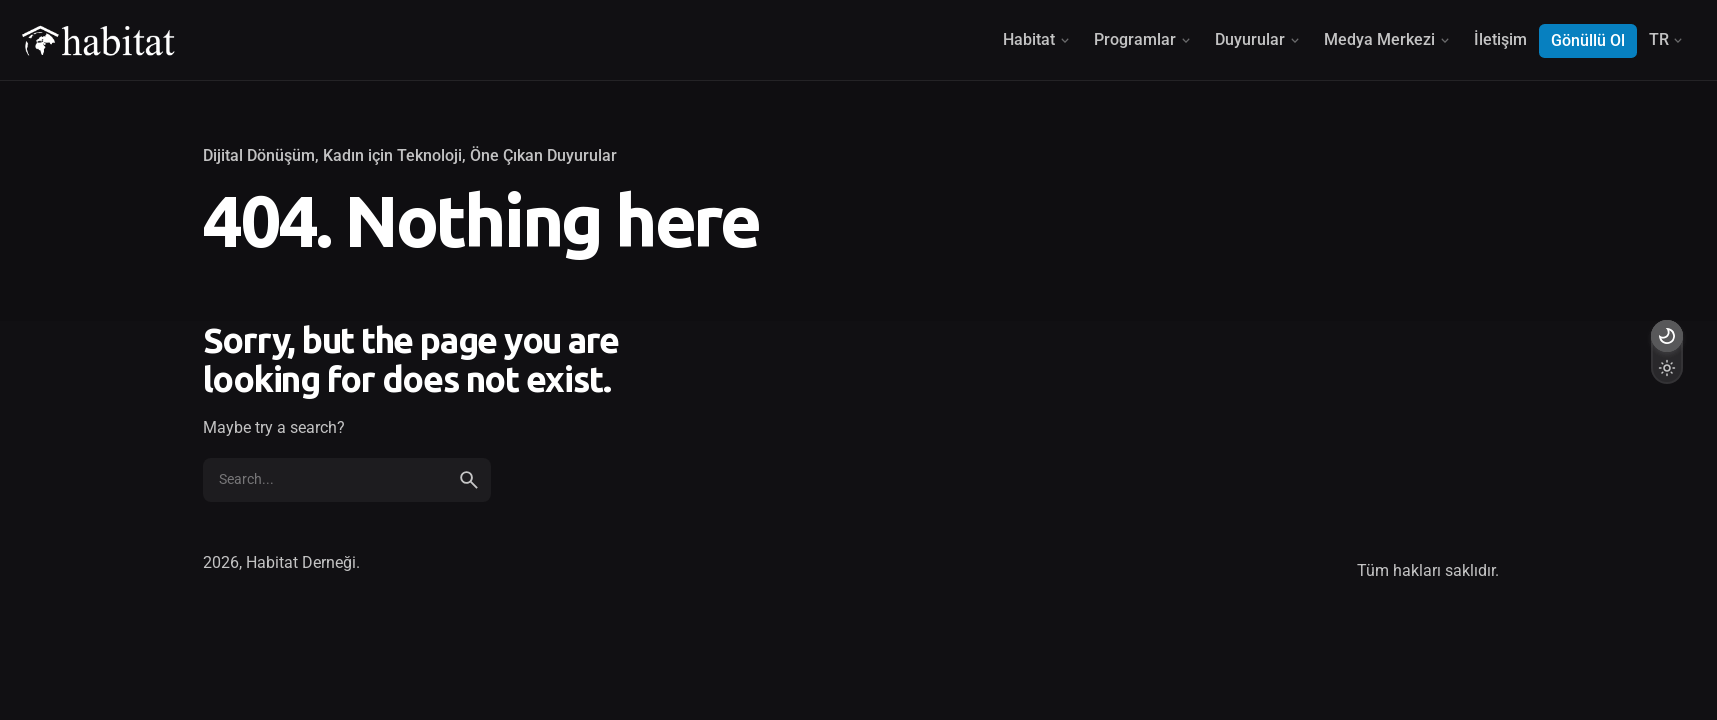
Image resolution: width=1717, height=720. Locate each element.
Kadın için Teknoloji (392, 156)
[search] (469, 480)
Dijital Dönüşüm (259, 156)
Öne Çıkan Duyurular (543, 156)
